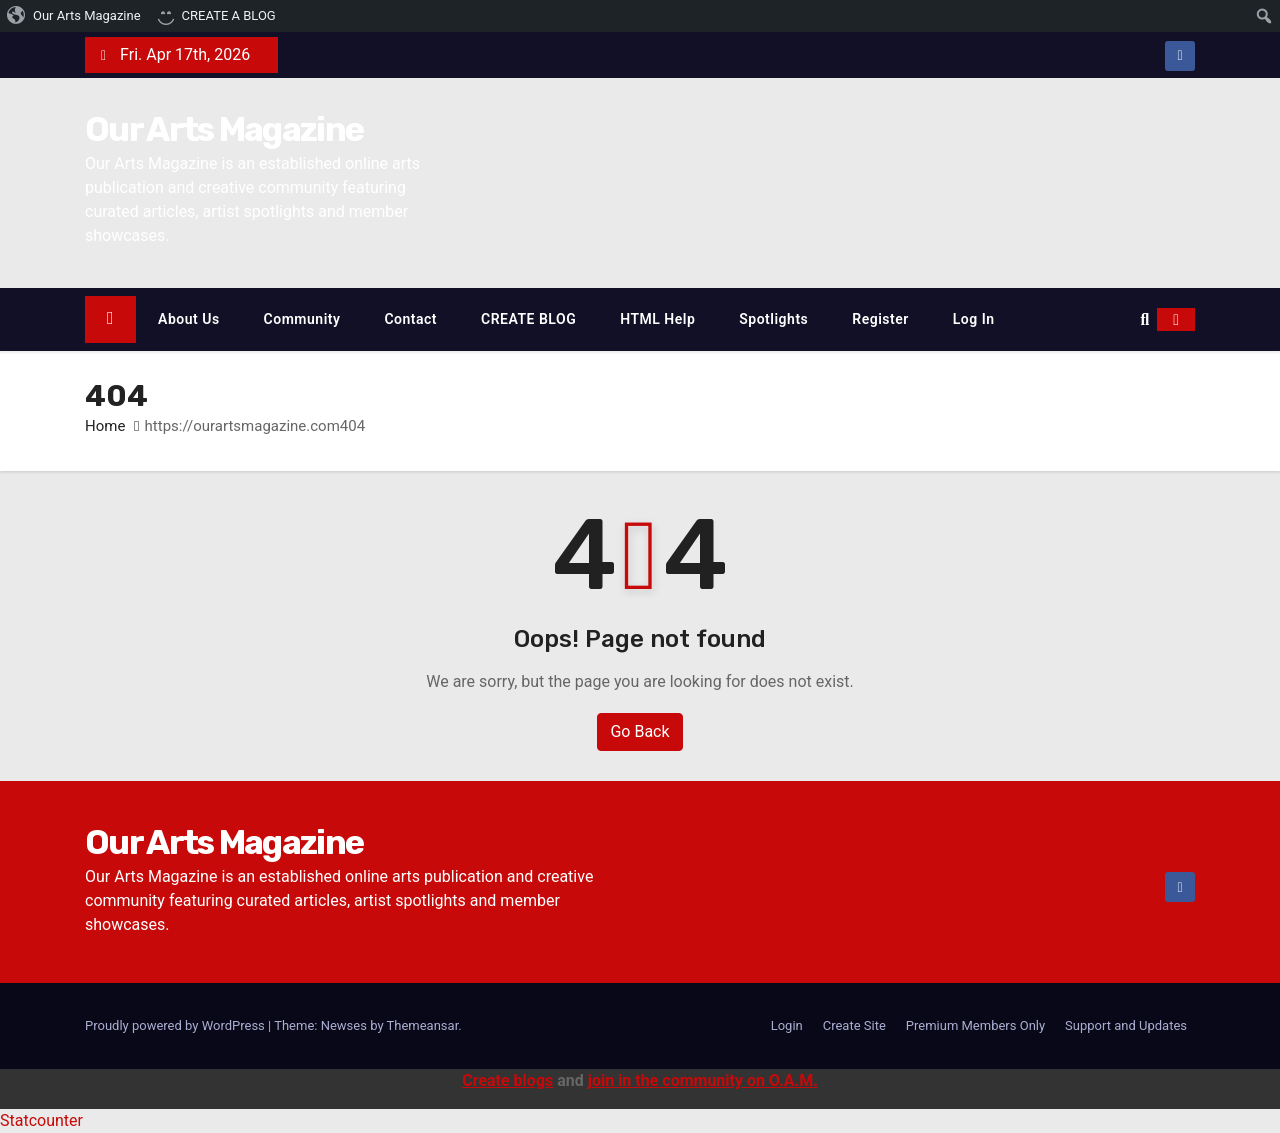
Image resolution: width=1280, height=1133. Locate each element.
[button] (1144, 319)
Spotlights (773, 319)
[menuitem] (74, 16)
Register (880, 319)
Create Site (854, 1025)
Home (105, 426)
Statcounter (41, 1120)
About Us (189, 319)
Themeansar (423, 1025)
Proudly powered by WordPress (176, 1025)
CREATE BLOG (528, 319)
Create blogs (507, 1080)
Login (787, 1025)
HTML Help (657, 319)
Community (302, 319)
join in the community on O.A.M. (703, 1080)
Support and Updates (1126, 1025)
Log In (974, 319)
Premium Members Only (975, 1025)
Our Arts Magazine (224, 129)
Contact (410, 319)
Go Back (639, 731)
